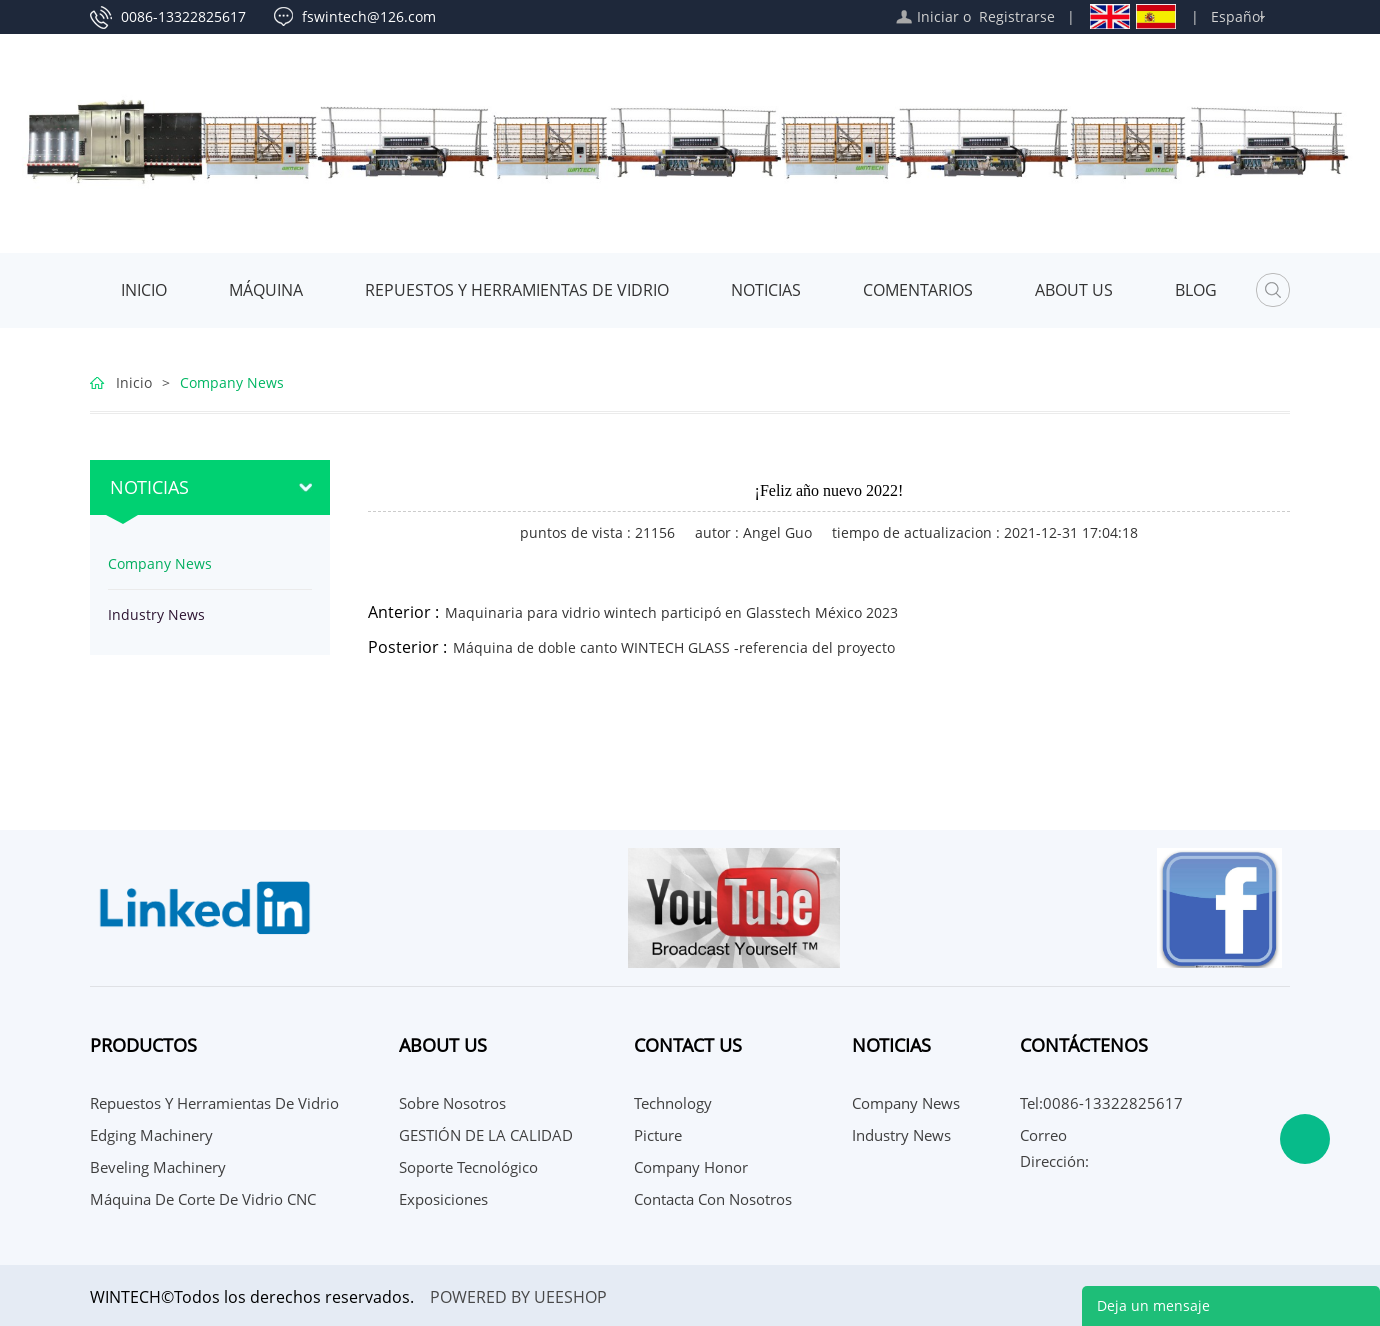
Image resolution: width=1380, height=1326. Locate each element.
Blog (1196, 290)
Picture (658, 1135)
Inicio (144, 290)
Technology (673, 1103)
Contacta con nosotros (713, 1199)
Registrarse (1017, 16)
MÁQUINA (266, 290)
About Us (1074, 290)
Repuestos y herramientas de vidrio (517, 290)
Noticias (766, 290)
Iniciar (938, 16)
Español (1237, 16)
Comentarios (918, 290)
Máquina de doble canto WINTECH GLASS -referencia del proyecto (674, 647)
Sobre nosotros (452, 1103)
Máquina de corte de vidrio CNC (203, 1199)
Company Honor (691, 1167)
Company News (232, 382)
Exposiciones (443, 1199)
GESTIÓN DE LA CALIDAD (486, 1135)
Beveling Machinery (158, 1167)
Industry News (156, 614)
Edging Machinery (151, 1135)
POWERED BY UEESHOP (518, 1297)
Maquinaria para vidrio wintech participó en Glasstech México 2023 (671, 612)
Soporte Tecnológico (468, 1167)
